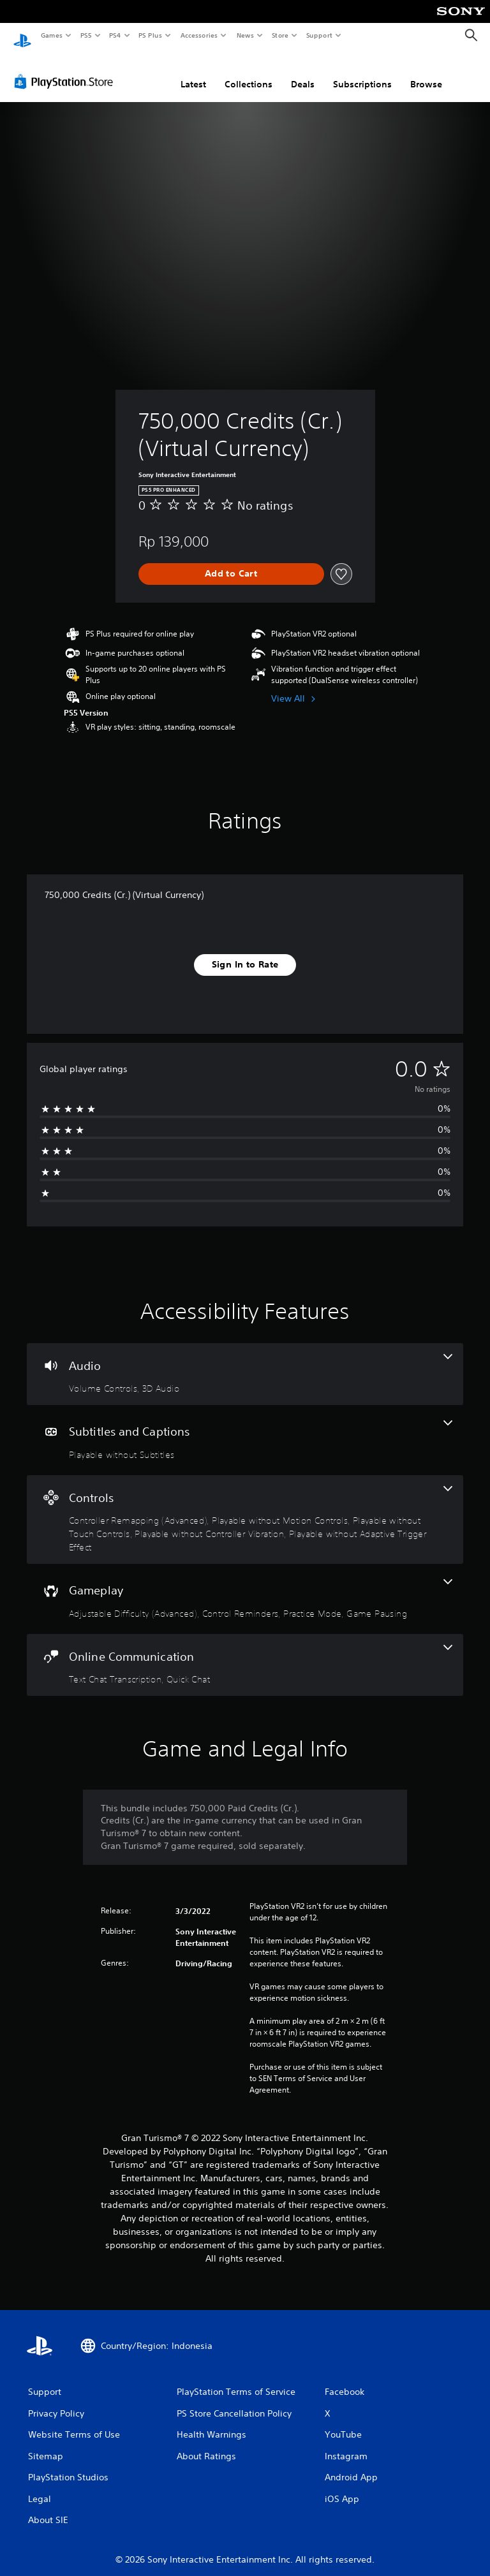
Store (279, 35)
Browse (426, 72)
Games (51, 35)
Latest (193, 72)
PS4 (114, 35)
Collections (248, 72)
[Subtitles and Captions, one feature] (245, 1428)
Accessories (198, 35)
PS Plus (150, 35)
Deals (303, 72)
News (245, 35)
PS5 (86, 35)
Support (319, 35)
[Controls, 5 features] (245, 1507)
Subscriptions (362, 72)
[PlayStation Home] (22, 35)
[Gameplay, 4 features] (245, 1587)
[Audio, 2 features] (245, 1362)
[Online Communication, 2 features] (245, 1653)
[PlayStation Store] (66, 69)
